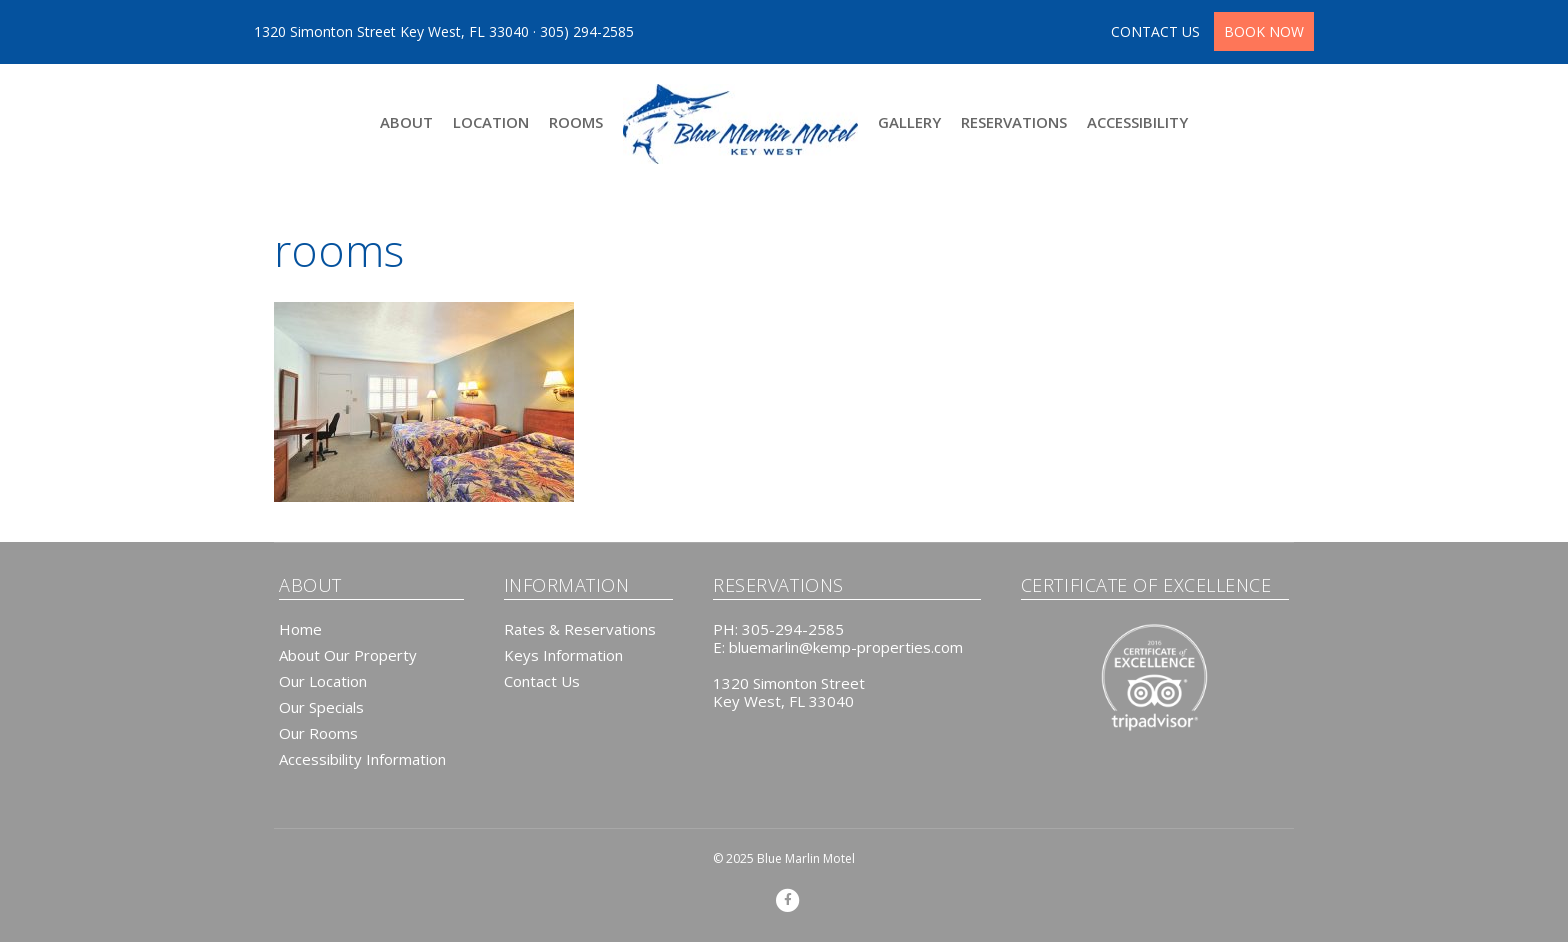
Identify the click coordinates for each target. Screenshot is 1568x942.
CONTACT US (1157, 31)
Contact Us (542, 681)
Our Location (323, 681)
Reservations (1014, 122)
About (406, 122)
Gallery (909, 122)
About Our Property (348, 655)
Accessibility (1137, 122)
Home (300, 629)
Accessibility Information (362, 759)
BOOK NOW (1264, 31)
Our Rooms (318, 733)
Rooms (576, 122)
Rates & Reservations (580, 629)
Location (491, 122)
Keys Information (563, 655)
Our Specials (321, 707)
